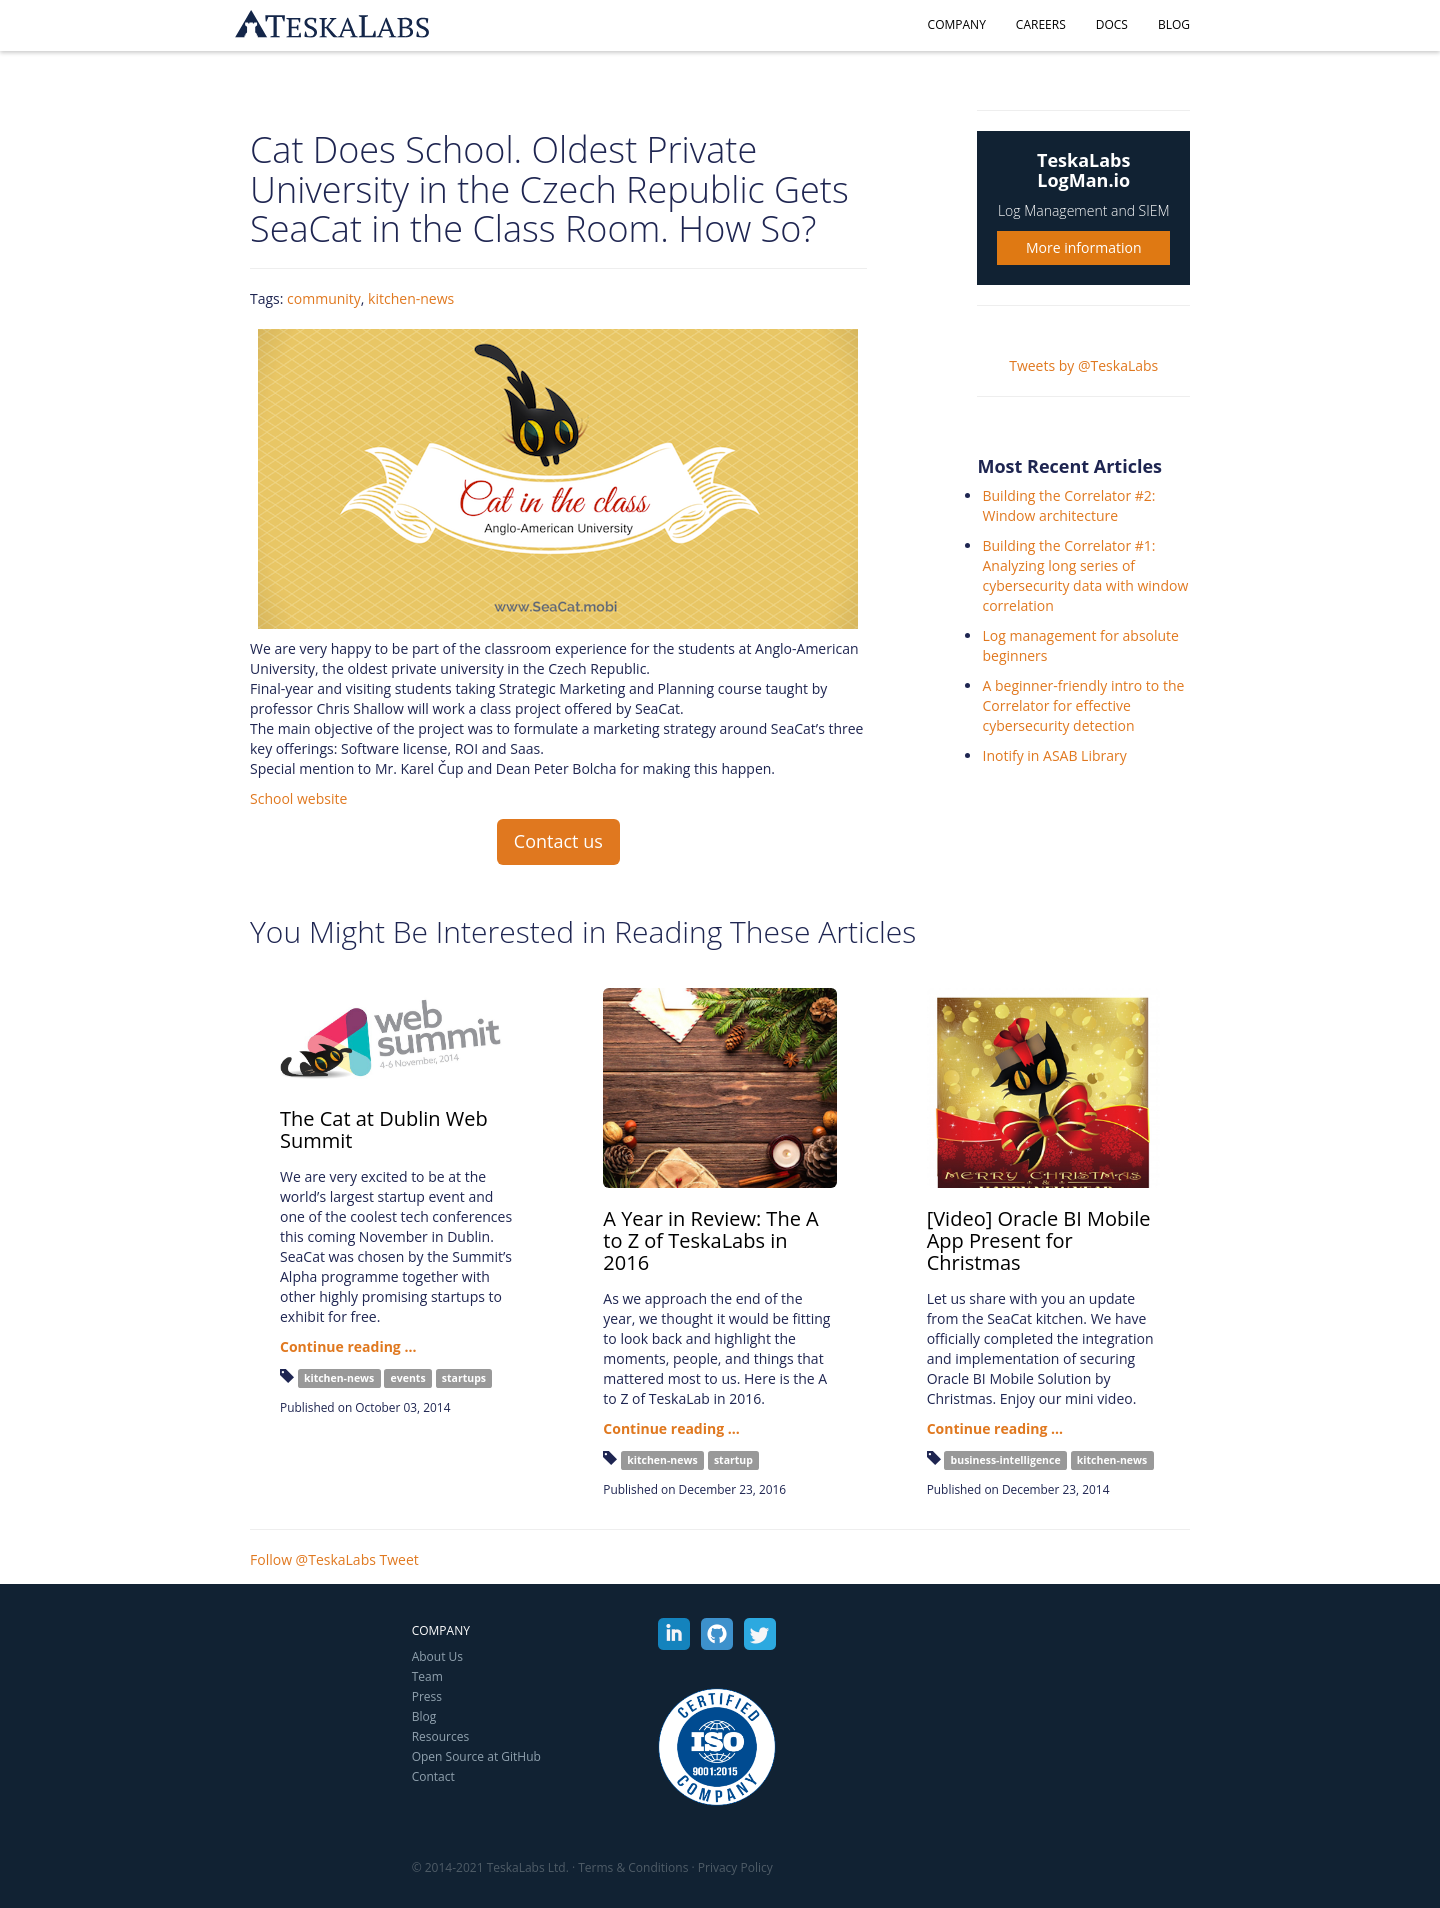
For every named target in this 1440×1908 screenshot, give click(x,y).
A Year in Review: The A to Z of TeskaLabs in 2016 (710, 1240)
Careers (1041, 24)
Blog (1174, 24)
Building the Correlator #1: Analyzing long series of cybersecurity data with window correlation (1085, 575)
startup (733, 1460)
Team (427, 1676)
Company (957, 24)
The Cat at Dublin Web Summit (384, 1129)
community (324, 298)
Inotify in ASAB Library (1054, 755)
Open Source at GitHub (476, 1756)
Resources (441, 1736)
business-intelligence (1006, 1460)
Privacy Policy (735, 1867)
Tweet (399, 1559)
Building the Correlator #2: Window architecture (1068, 505)
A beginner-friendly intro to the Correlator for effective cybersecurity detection (1083, 705)
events (408, 1378)
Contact (433, 1776)
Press (427, 1696)
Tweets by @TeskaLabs (1083, 365)
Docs (1112, 24)
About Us (437, 1656)
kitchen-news (411, 298)
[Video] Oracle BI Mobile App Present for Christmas (1039, 1240)
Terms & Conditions (633, 1867)
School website (298, 798)
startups (464, 1378)
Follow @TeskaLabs (313, 1559)
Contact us (558, 841)
